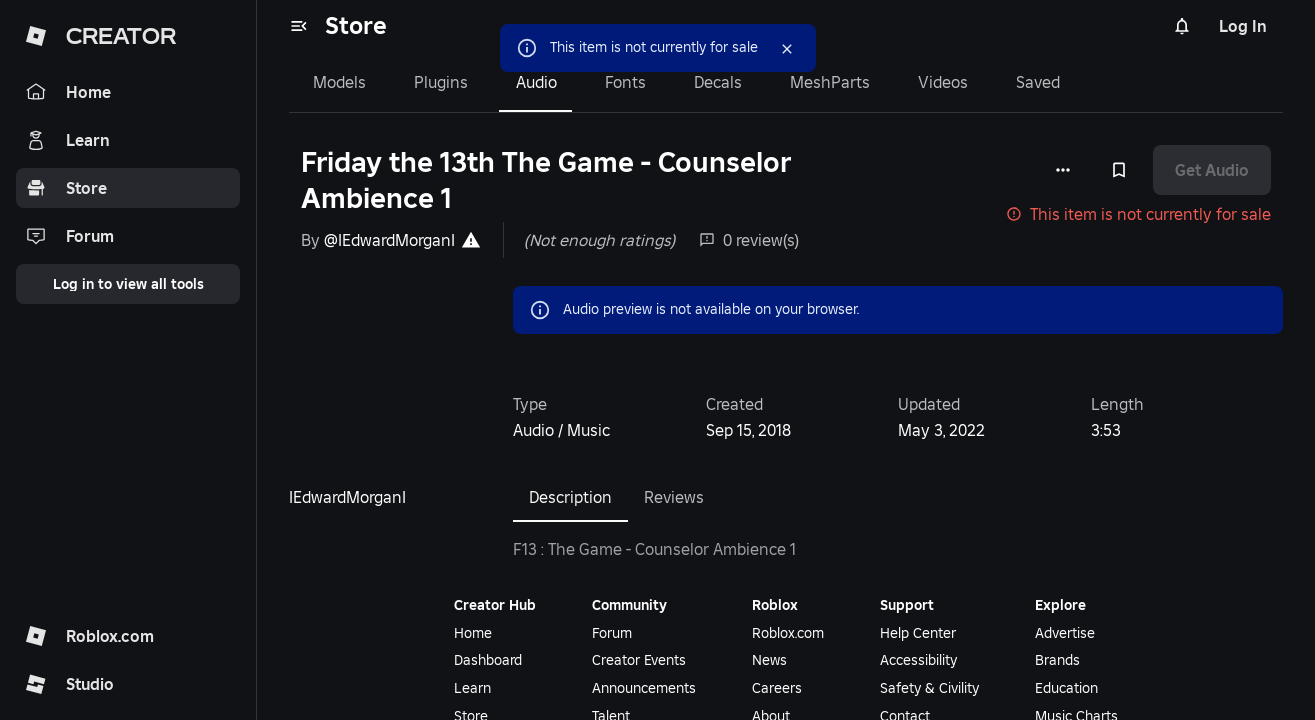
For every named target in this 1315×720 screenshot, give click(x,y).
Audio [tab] (536, 82)
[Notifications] (1182, 26)
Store (356, 25)
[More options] (1063, 170)
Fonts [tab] (625, 82)
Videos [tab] (943, 82)
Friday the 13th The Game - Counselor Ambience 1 (546, 180)
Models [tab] (339, 82)
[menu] (299, 26)
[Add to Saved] (1119, 170)
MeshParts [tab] (830, 82)
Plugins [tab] (441, 82)
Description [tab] (570, 497)
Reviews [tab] (674, 497)
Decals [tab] (718, 82)
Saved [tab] (1038, 82)
